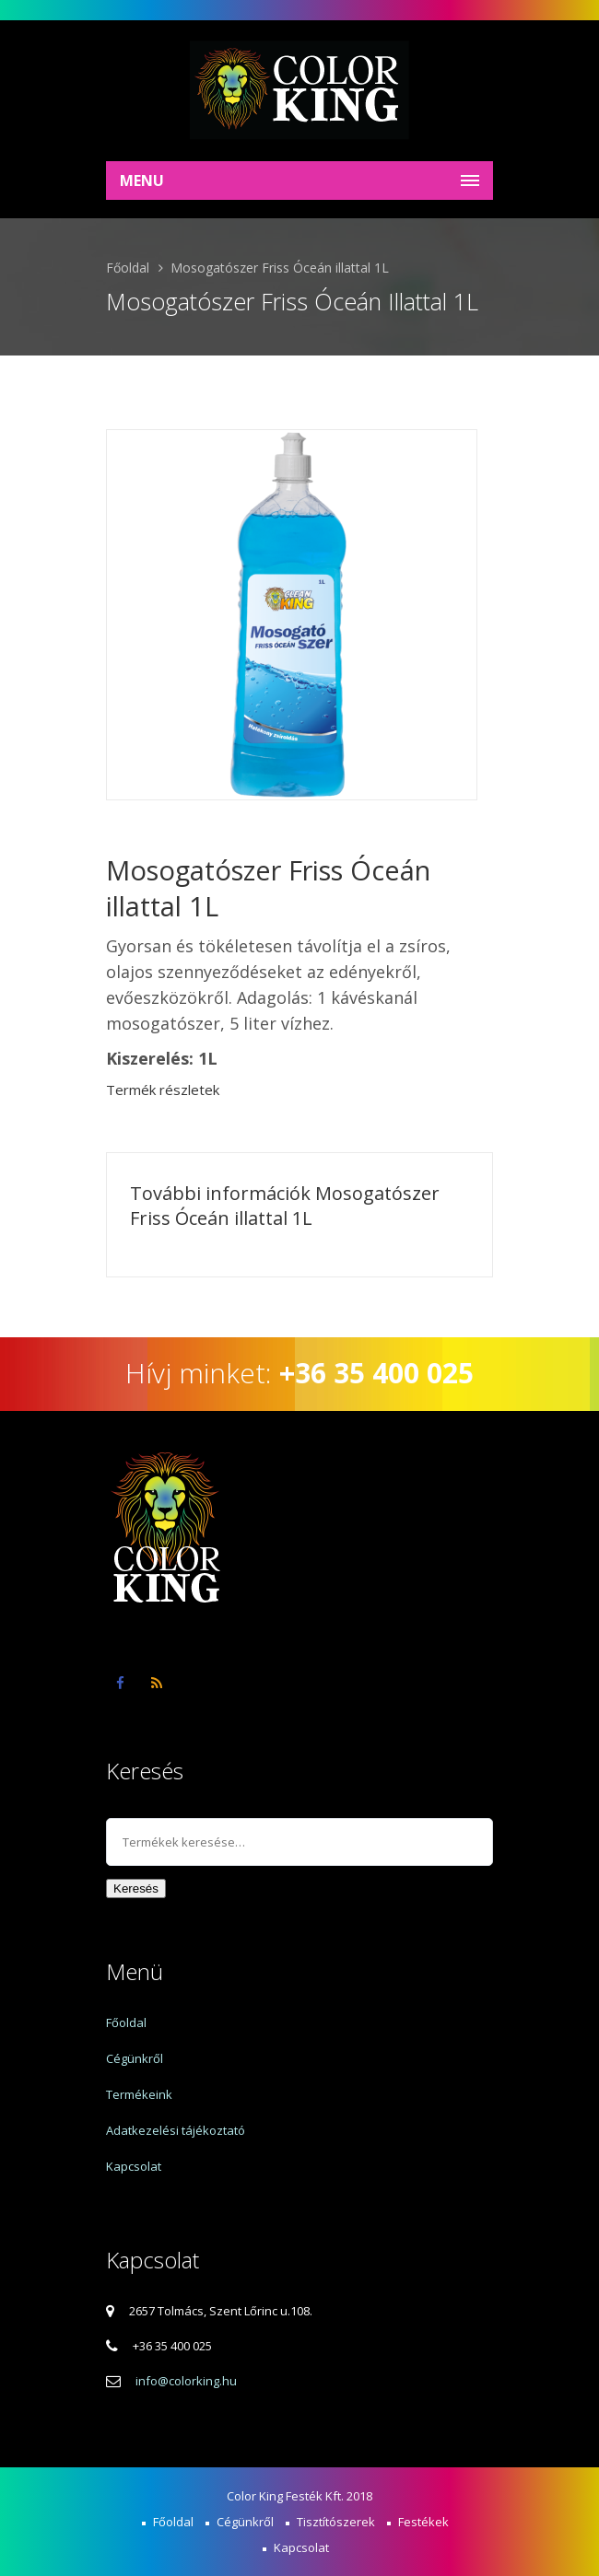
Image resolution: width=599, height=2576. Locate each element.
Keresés (136, 1888)
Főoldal (127, 267)
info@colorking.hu (186, 2380)
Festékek (423, 2521)
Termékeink (139, 2094)
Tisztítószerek (336, 2521)
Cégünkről (134, 2058)
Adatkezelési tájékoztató (175, 2130)
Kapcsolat (133, 2166)
